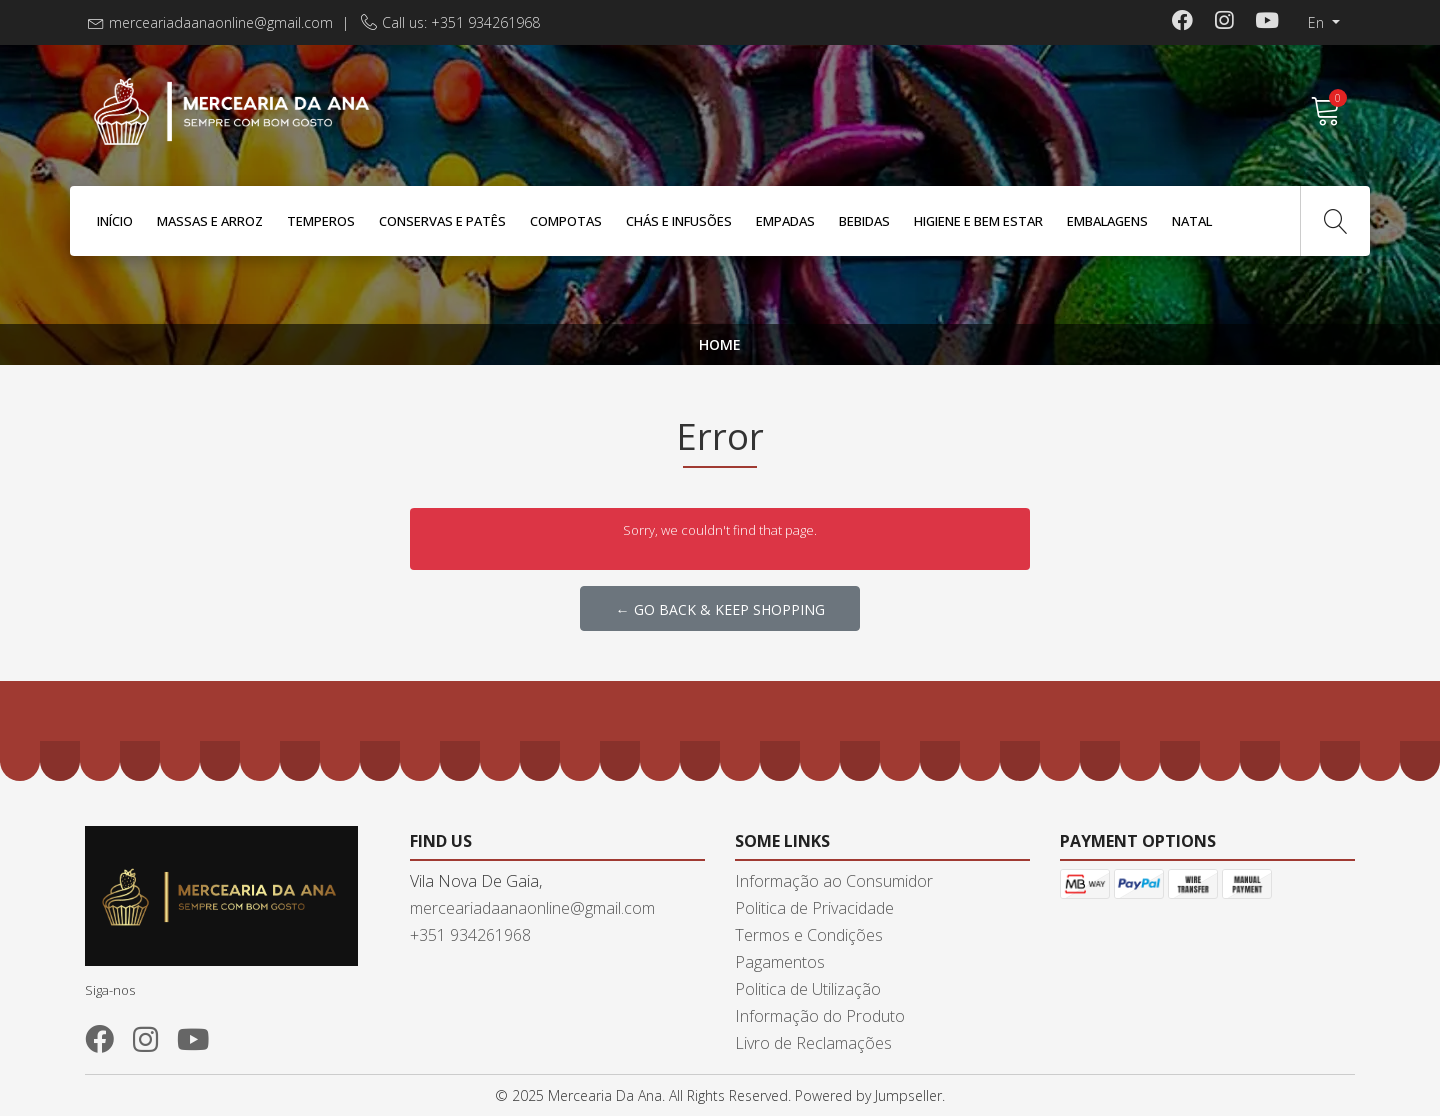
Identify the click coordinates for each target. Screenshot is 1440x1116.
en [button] (1318, 22)
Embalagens (1107, 221)
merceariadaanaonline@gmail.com (221, 22)
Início (115, 221)
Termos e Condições (809, 935)
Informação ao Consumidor (834, 881)
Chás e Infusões (679, 221)
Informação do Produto (820, 1016)
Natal (1192, 221)
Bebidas (864, 221)
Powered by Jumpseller (868, 1095)
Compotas (566, 221)
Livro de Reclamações (813, 1043)
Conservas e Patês (442, 221)
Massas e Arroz (210, 221)
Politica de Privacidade (814, 908)
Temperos (321, 221)
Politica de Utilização (808, 989)
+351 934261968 (470, 935)
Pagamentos (780, 962)
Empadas (785, 221)
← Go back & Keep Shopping (720, 609)
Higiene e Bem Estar (978, 221)
